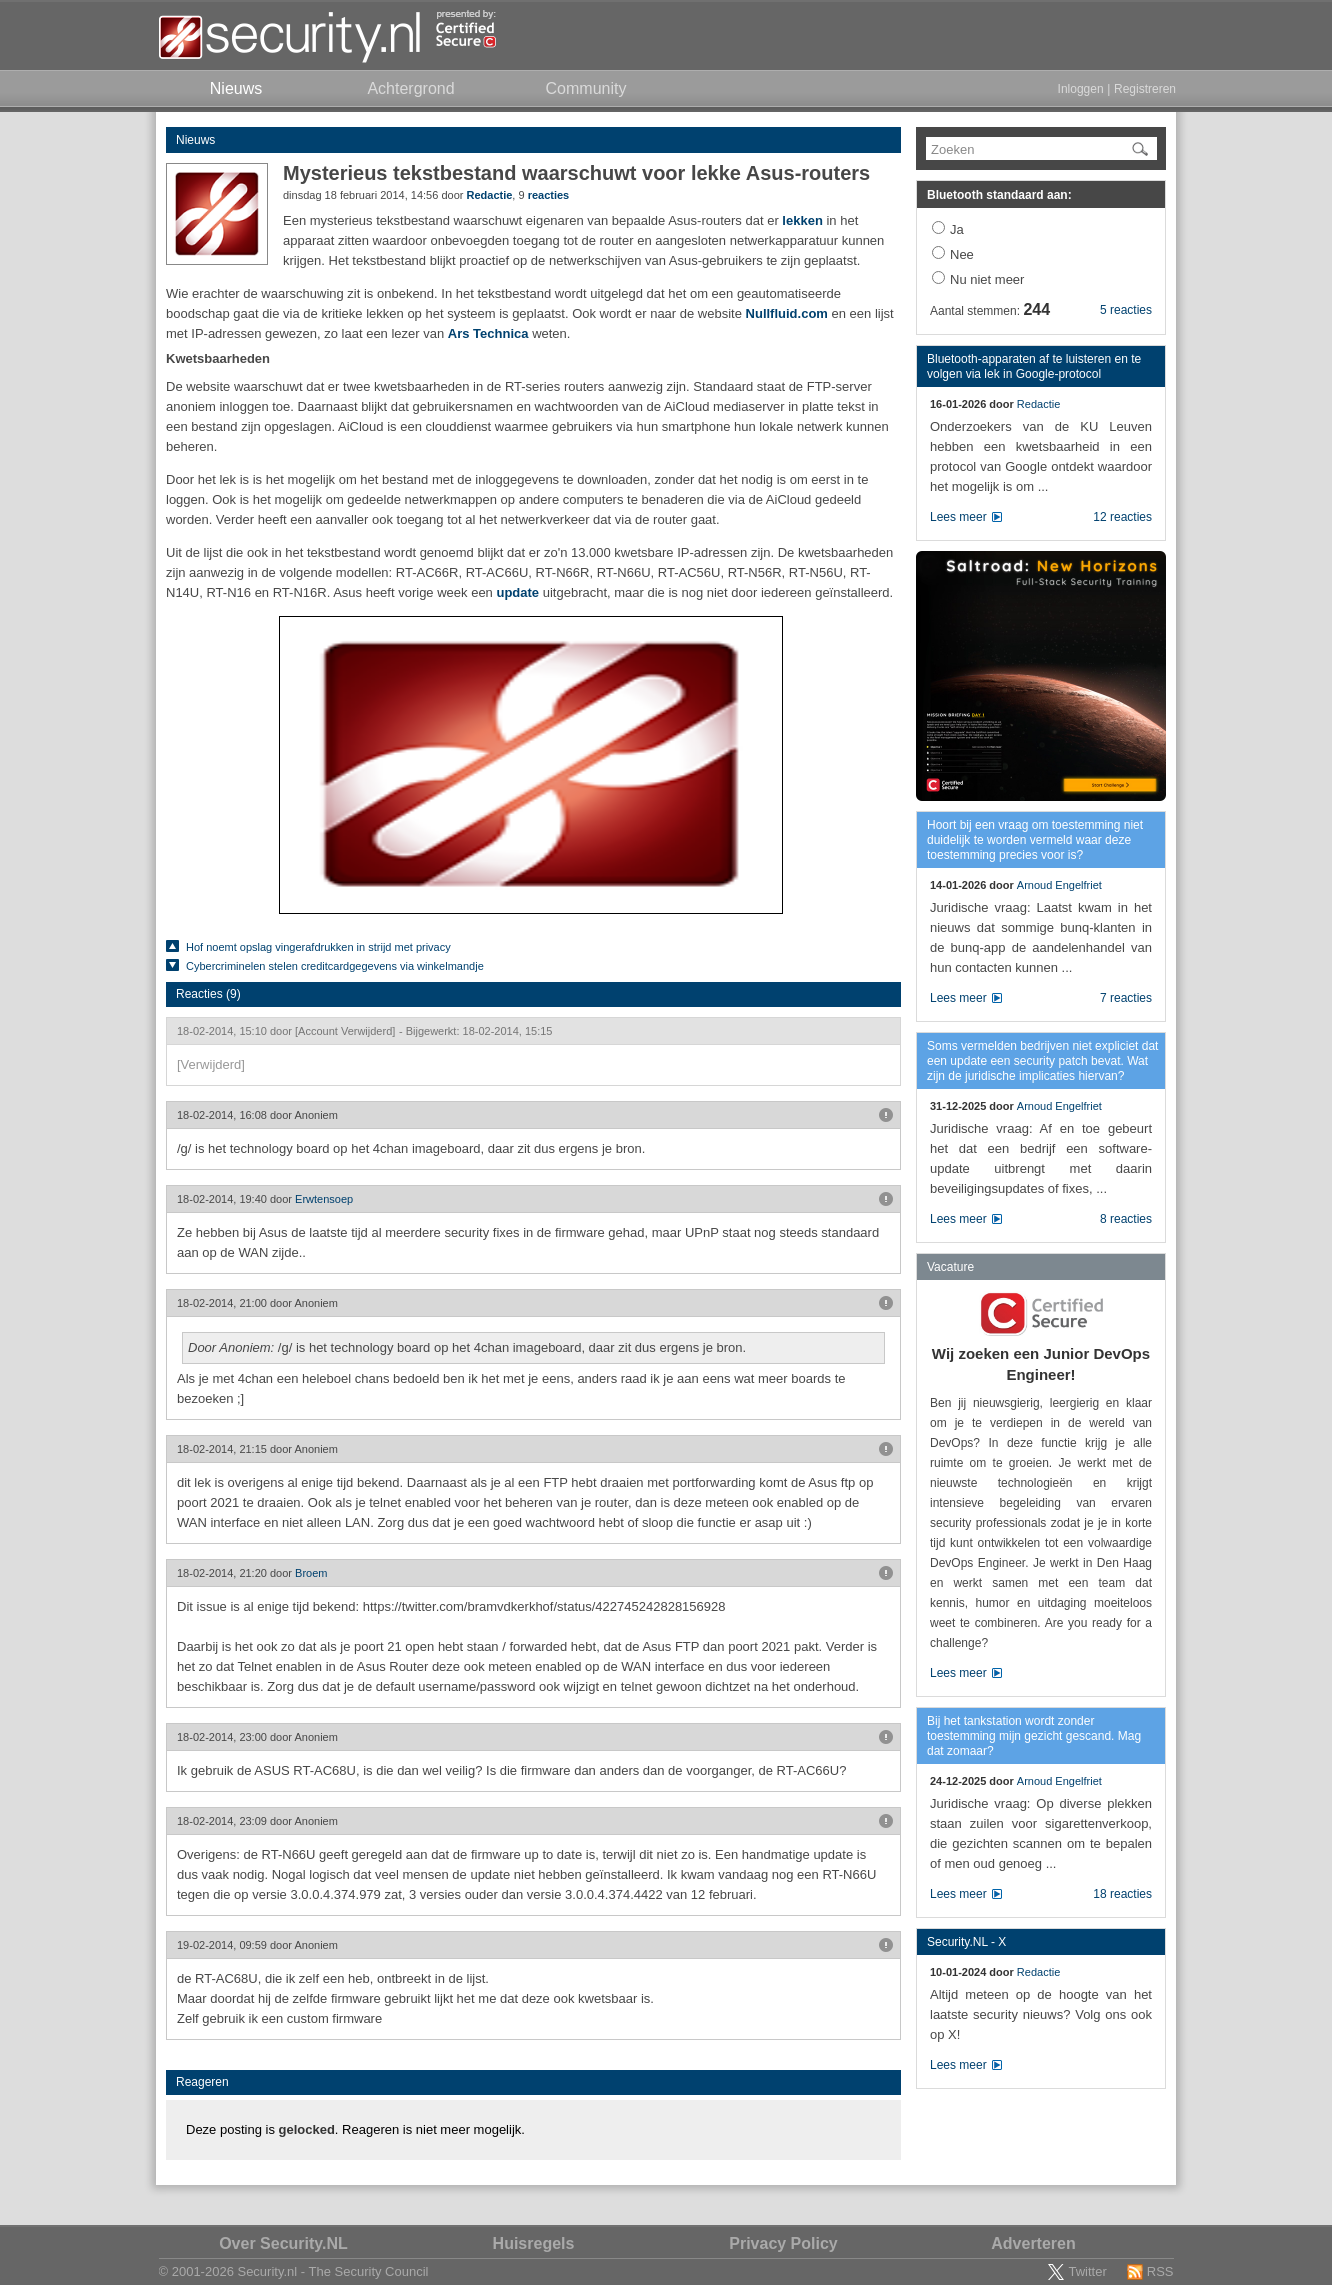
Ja (957, 229)
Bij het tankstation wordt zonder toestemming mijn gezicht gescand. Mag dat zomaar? (1034, 1736)
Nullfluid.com (789, 313)
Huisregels (534, 2243)
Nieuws (195, 140)
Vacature (950, 1267)
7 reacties (1126, 998)
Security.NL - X (966, 1942)
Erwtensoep (324, 1199)
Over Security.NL (283, 2243)
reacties (549, 195)
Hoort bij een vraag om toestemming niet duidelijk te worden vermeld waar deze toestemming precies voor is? (1035, 840)
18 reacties (1122, 1894)
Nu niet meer (987, 279)
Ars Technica (488, 333)
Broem (311, 1573)
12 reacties (1122, 517)
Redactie (489, 195)
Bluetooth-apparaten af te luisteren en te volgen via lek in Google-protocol (1034, 366)
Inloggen (1081, 89)
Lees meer (958, 517)
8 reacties (1126, 1219)
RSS (1160, 2271)
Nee (962, 254)
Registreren (1145, 89)
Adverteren (1033, 2243)
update (517, 592)
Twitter (1087, 2271)
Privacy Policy (783, 2243)
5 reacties (1126, 310)
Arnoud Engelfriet (1059, 885)
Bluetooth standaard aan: (999, 195)
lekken (802, 220)
